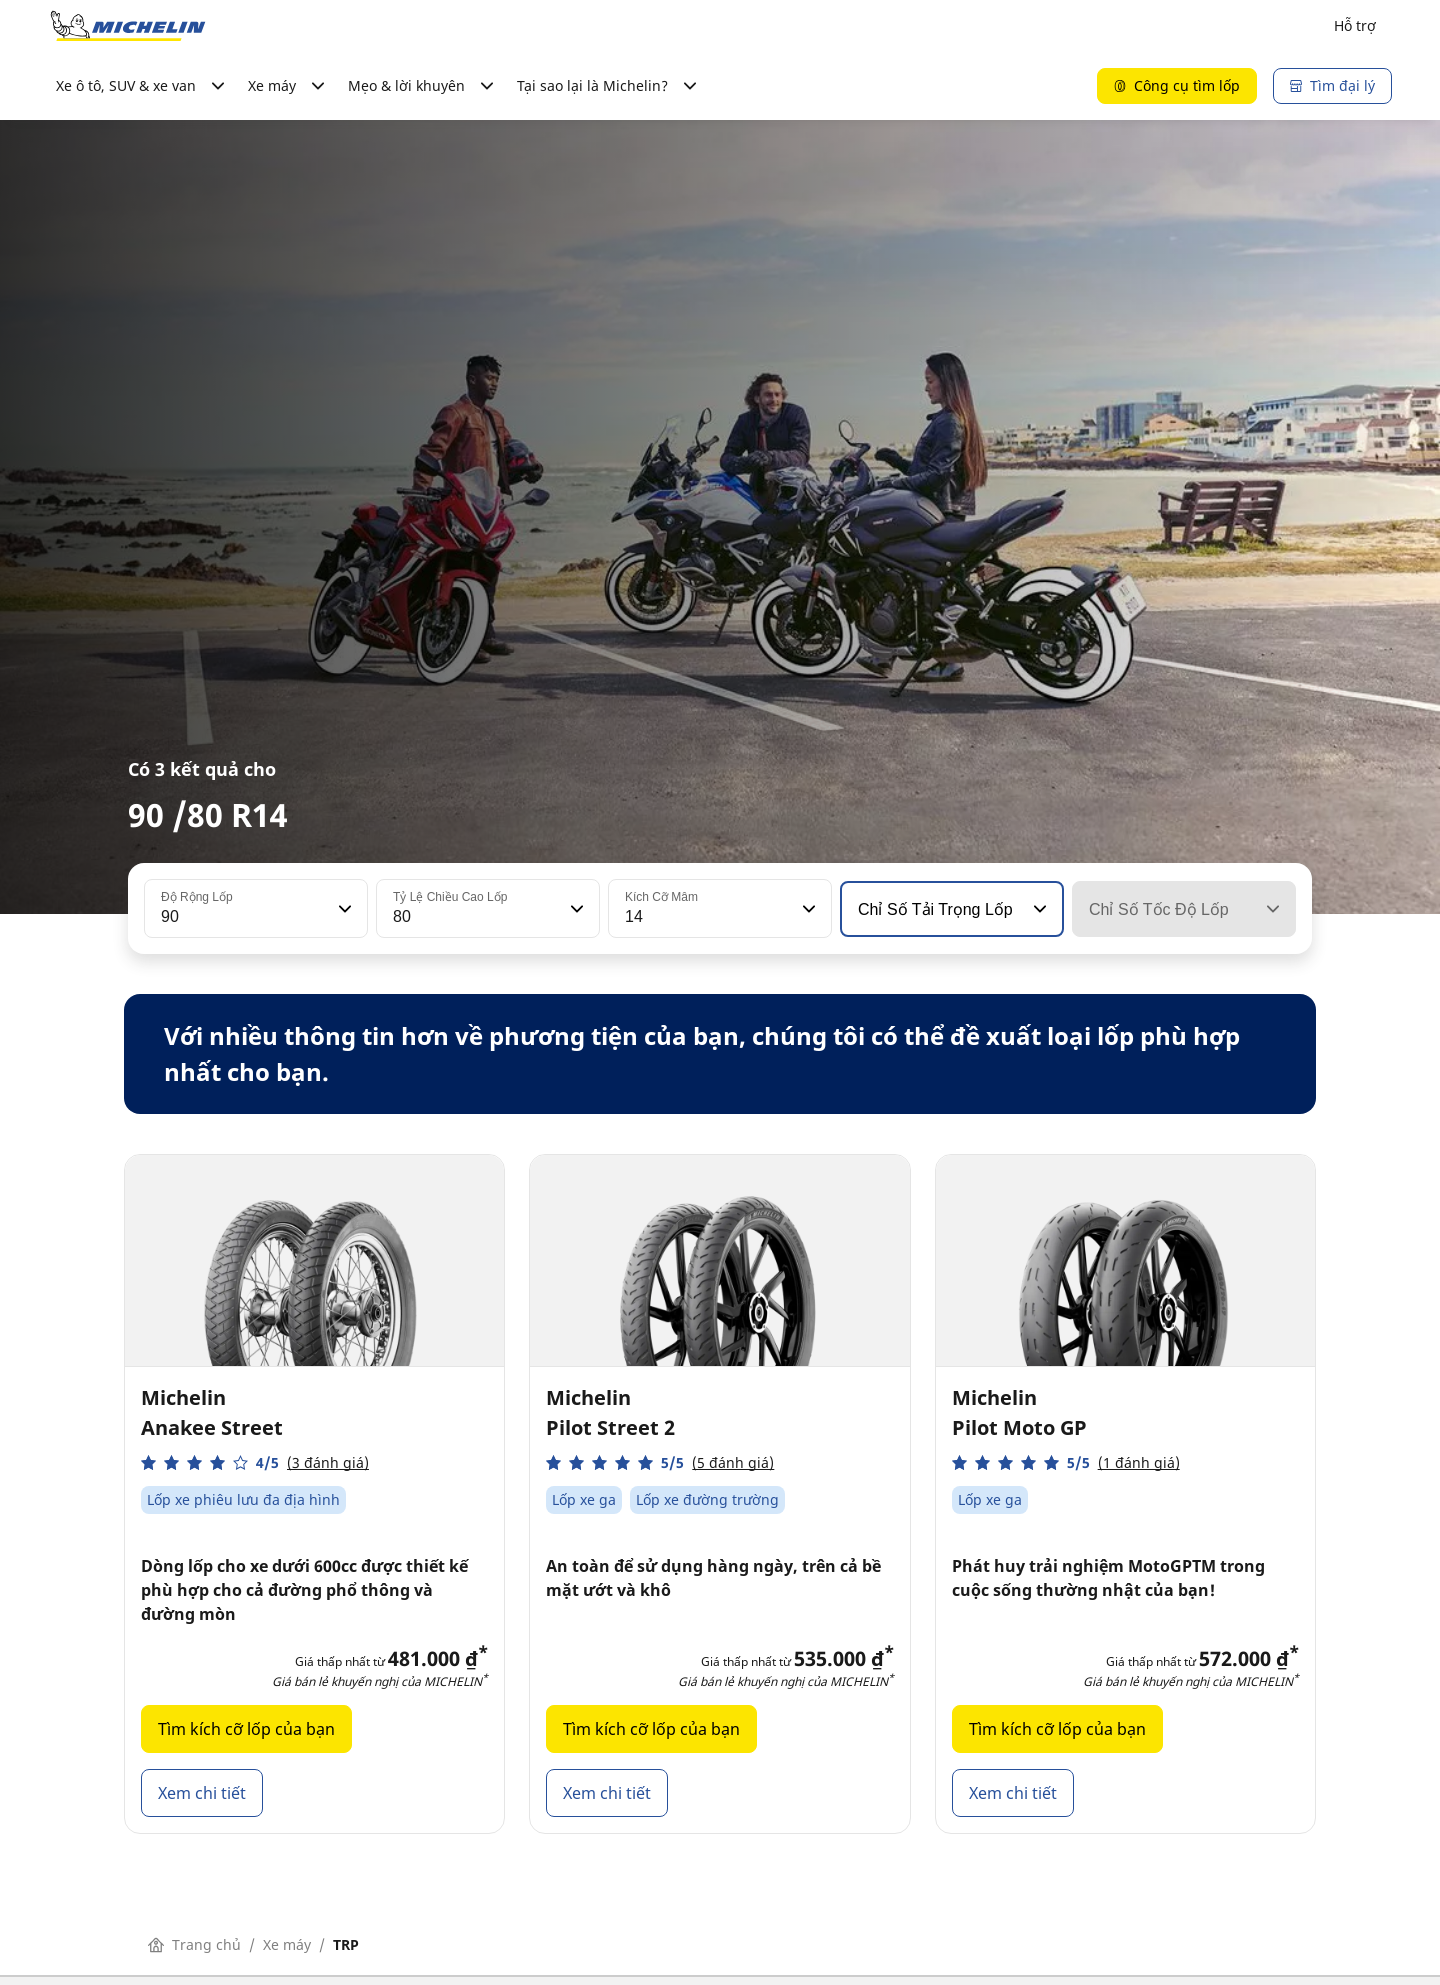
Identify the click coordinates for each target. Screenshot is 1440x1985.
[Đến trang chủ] (128, 26)
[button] (343, 909)
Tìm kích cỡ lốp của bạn (246, 1729)
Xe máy (287, 1944)
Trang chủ (194, 1944)
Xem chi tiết (202, 1793)
